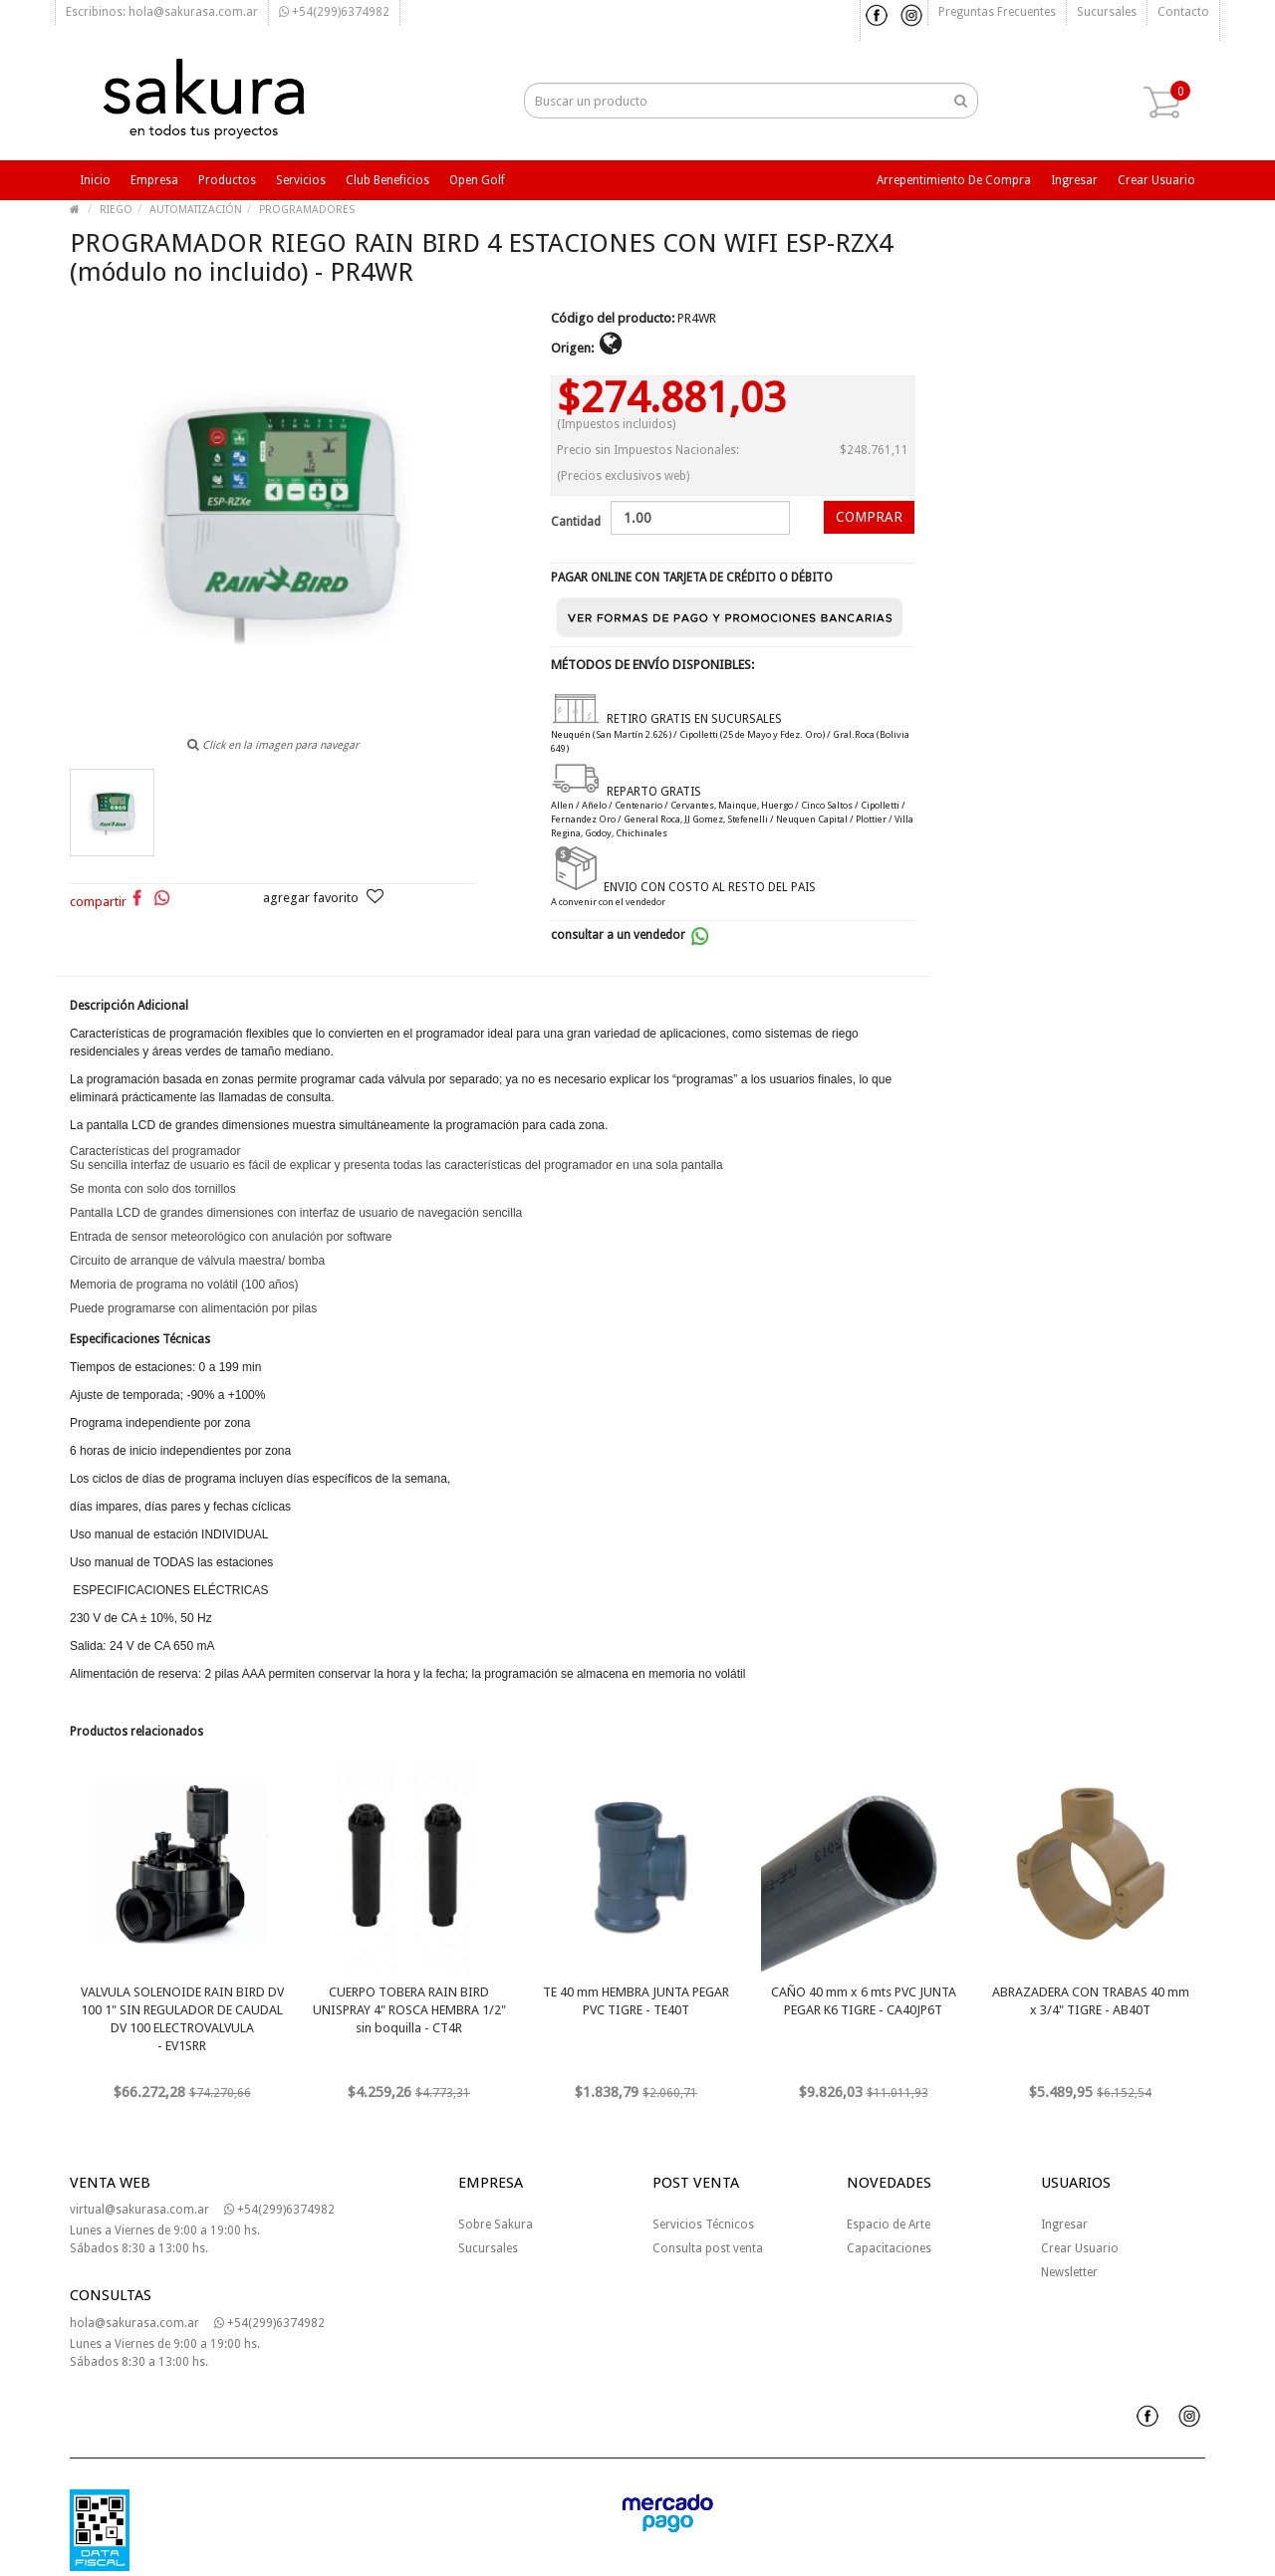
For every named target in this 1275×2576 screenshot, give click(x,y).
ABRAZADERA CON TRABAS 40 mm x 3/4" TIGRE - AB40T (1090, 2001)
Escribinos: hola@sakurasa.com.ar (162, 12)
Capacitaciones (889, 2248)
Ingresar (1074, 180)
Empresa (154, 180)
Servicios (301, 180)
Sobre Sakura (495, 2224)
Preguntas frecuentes (997, 12)
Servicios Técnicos (703, 2224)
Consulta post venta (707, 2248)
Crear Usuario (1080, 2248)
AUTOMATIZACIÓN (195, 209)
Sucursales (1107, 12)
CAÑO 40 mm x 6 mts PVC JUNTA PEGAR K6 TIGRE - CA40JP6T (863, 2001)
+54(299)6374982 (334, 12)
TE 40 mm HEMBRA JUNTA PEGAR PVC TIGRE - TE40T (636, 2001)
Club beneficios (387, 180)
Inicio (95, 180)
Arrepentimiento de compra (954, 180)
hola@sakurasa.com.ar (134, 2323)
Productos (227, 180)
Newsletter (1069, 2272)
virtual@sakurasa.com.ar (139, 2210)
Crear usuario (1156, 180)
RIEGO (116, 209)
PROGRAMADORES (307, 209)
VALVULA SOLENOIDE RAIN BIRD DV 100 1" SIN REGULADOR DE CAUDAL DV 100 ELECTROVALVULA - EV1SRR (182, 2019)
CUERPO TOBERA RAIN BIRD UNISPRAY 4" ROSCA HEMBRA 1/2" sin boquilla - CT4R (409, 2010)
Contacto (1183, 12)
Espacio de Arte (888, 2224)
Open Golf (477, 180)
